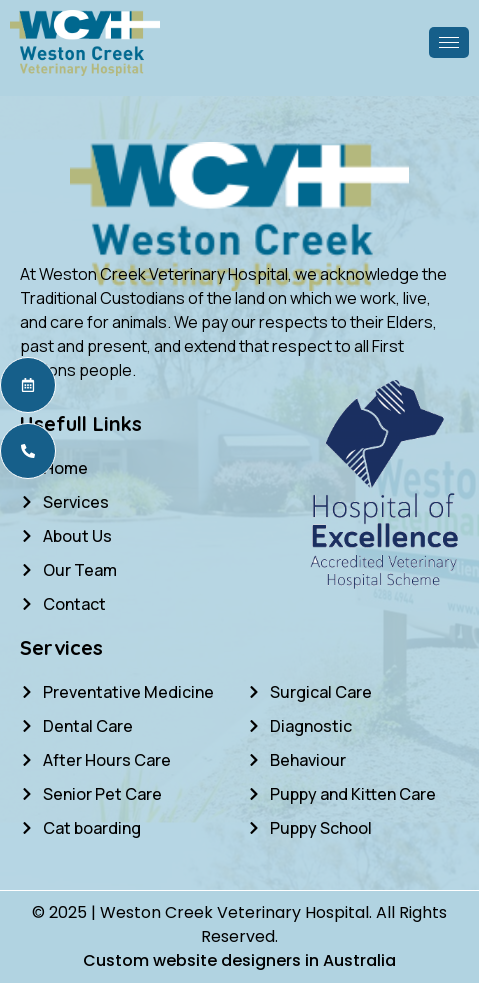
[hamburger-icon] (449, 42)
